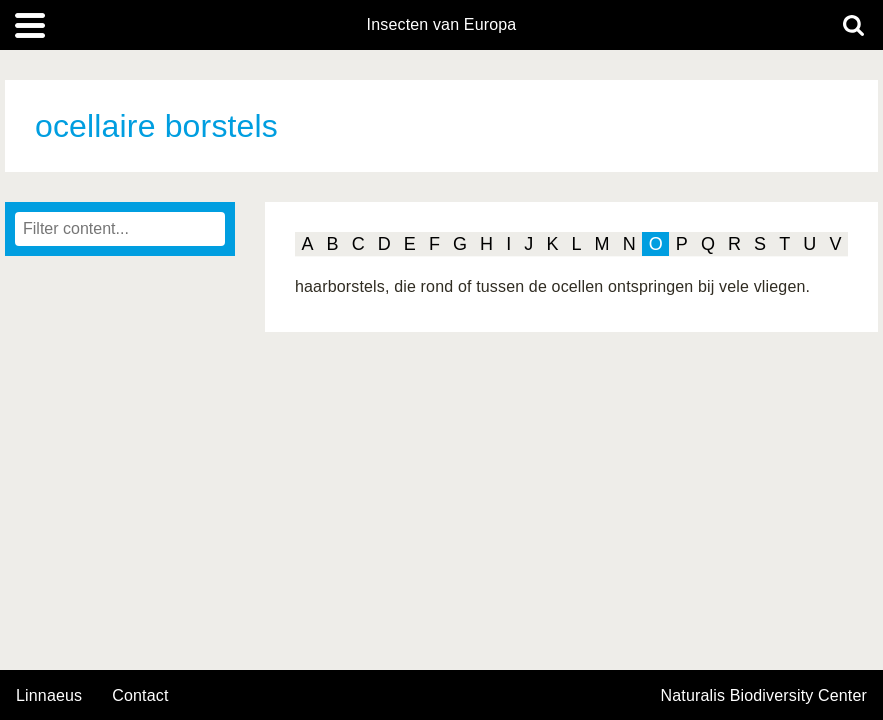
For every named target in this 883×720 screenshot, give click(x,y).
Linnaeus (49, 696)
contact (140, 695)
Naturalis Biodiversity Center (764, 696)
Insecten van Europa (442, 25)
